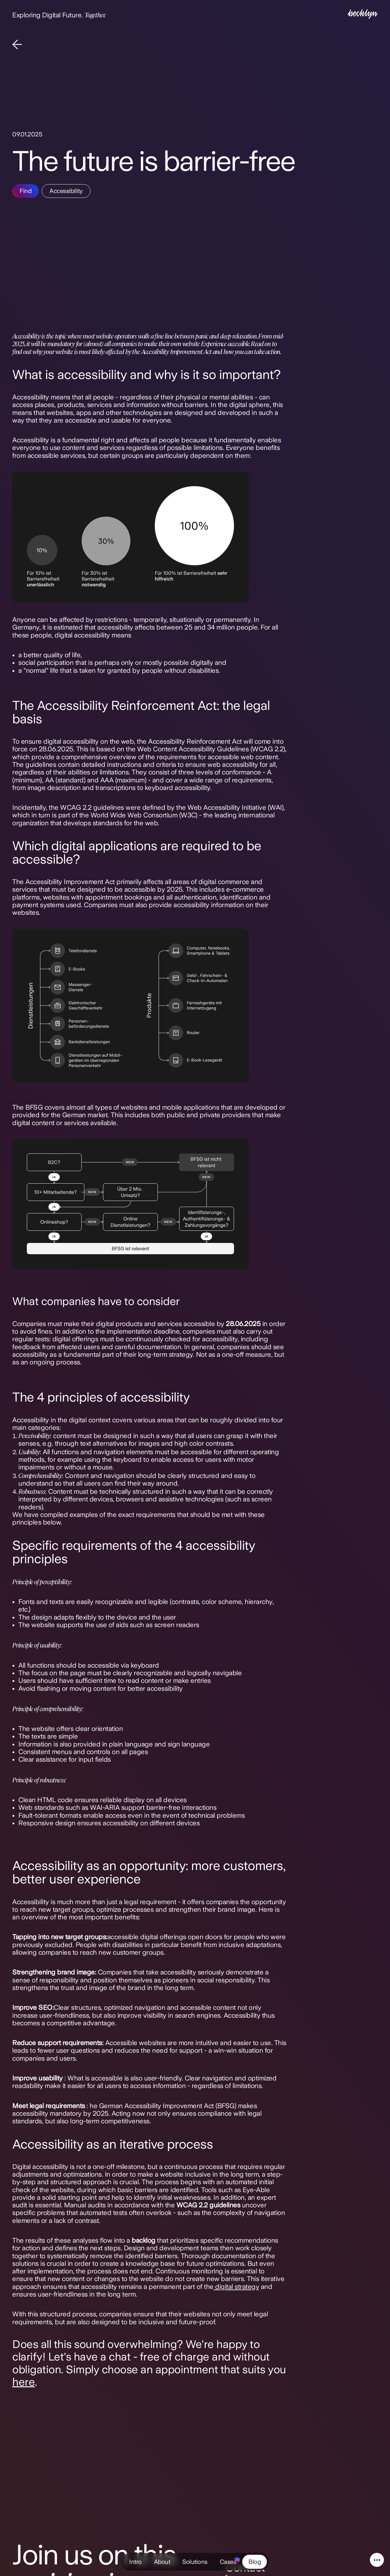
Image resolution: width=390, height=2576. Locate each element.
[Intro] (362, 14)
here (23, 2381)
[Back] (17, 45)
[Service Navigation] (377, 2560)
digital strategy (236, 2286)
